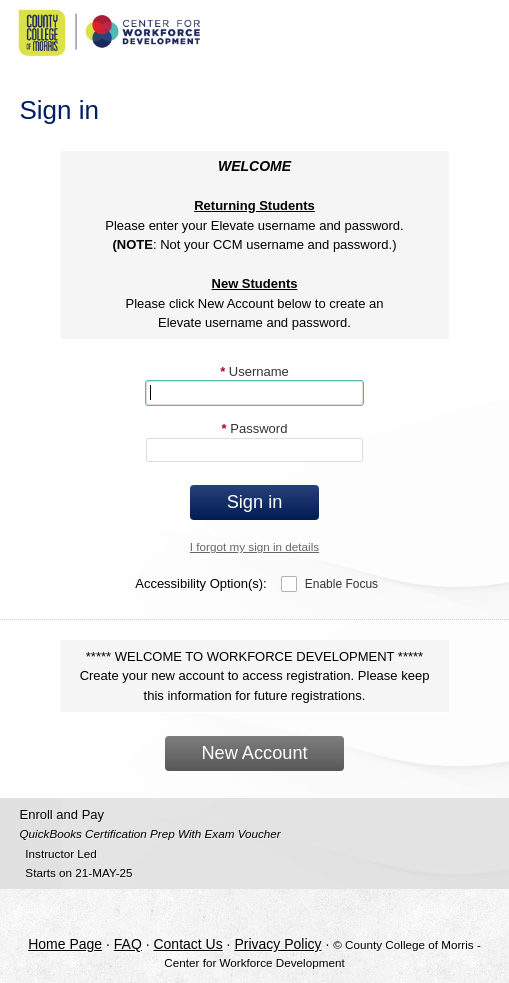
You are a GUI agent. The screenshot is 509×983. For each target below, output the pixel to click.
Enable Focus (341, 584)
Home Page (65, 944)
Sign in (255, 502)
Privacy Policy (277, 944)
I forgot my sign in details (254, 546)
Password (255, 428)
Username (254, 371)
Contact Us (187, 944)
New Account (254, 753)
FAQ (128, 944)
